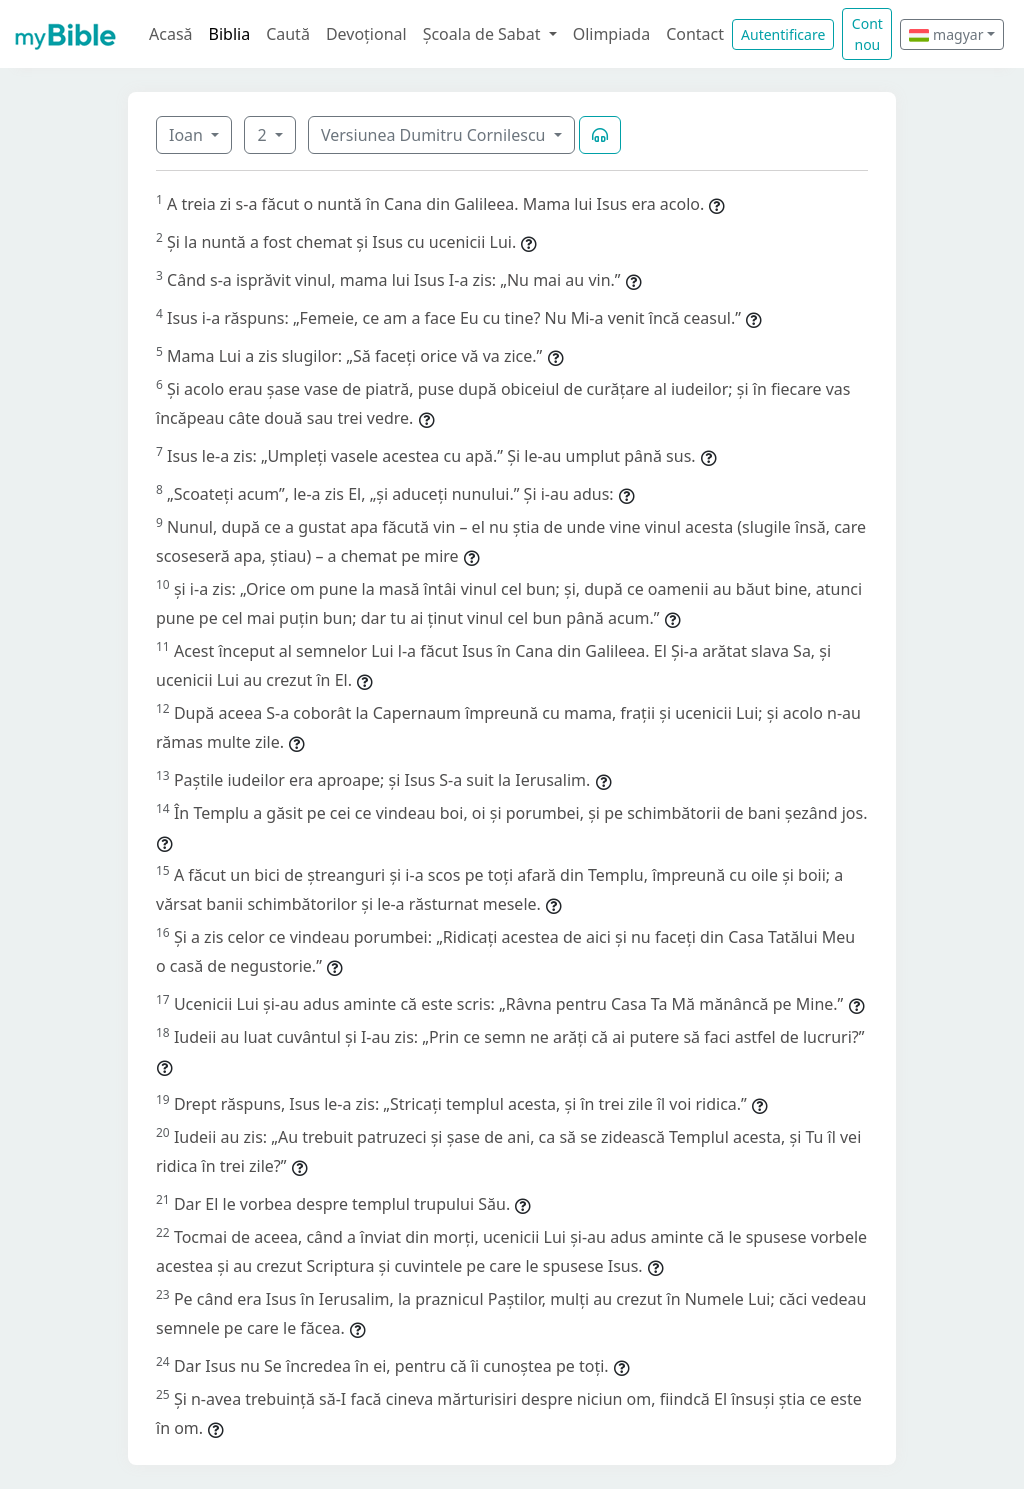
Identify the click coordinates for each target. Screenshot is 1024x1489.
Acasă (171, 34)
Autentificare (783, 34)
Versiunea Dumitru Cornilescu (435, 135)
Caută (288, 34)
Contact (695, 34)
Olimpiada (611, 34)
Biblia (230, 34)
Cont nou (867, 34)
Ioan (188, 135)
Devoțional (366, 34)
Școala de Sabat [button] (484, 34)
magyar (946, 34)
